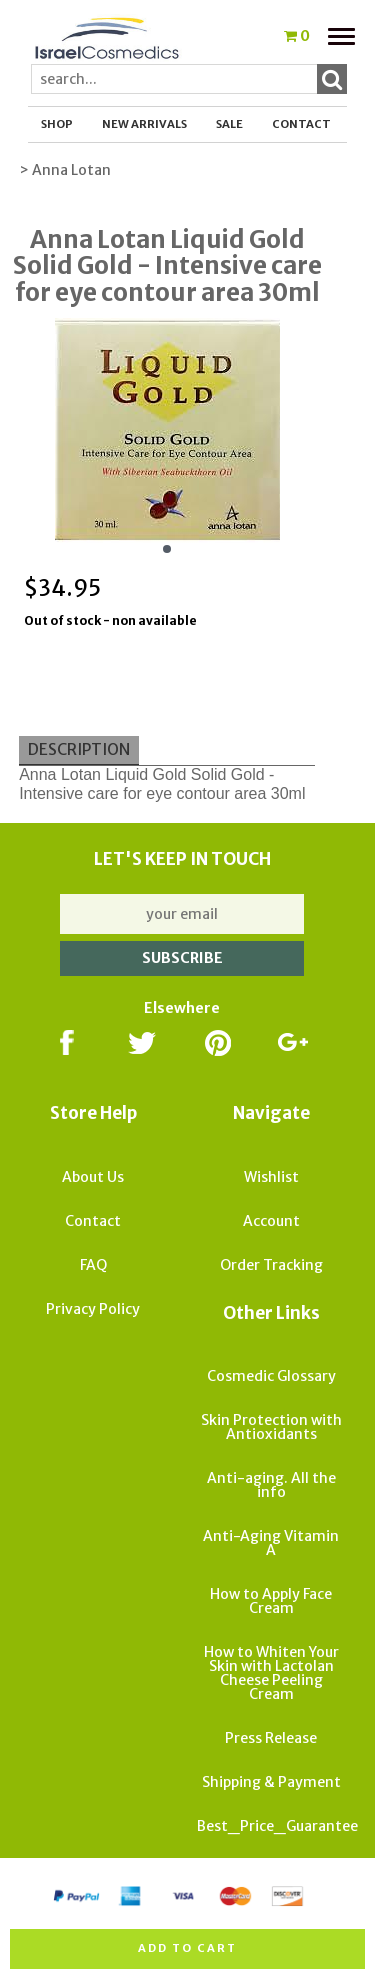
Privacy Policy (93, 1309)
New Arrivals (144, 124)
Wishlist (271, 1177)
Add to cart (187, 1948)
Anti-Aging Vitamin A (271, 1543)
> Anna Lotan (65, 170)
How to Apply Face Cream (271, 1601)
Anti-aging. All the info (271, 1485)
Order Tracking (271, 1265)
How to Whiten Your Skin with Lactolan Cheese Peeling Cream (271, 1673)
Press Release (271, 1738)
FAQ (93, 1265)
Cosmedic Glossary (271, 1376)
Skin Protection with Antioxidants (271, 1427)
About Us (93, 1177)
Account (271, 1221)
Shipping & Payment (271, 1782)
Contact (301, 124)
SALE (229, 124)
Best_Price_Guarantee (277, 1826)
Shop (57, 124)
